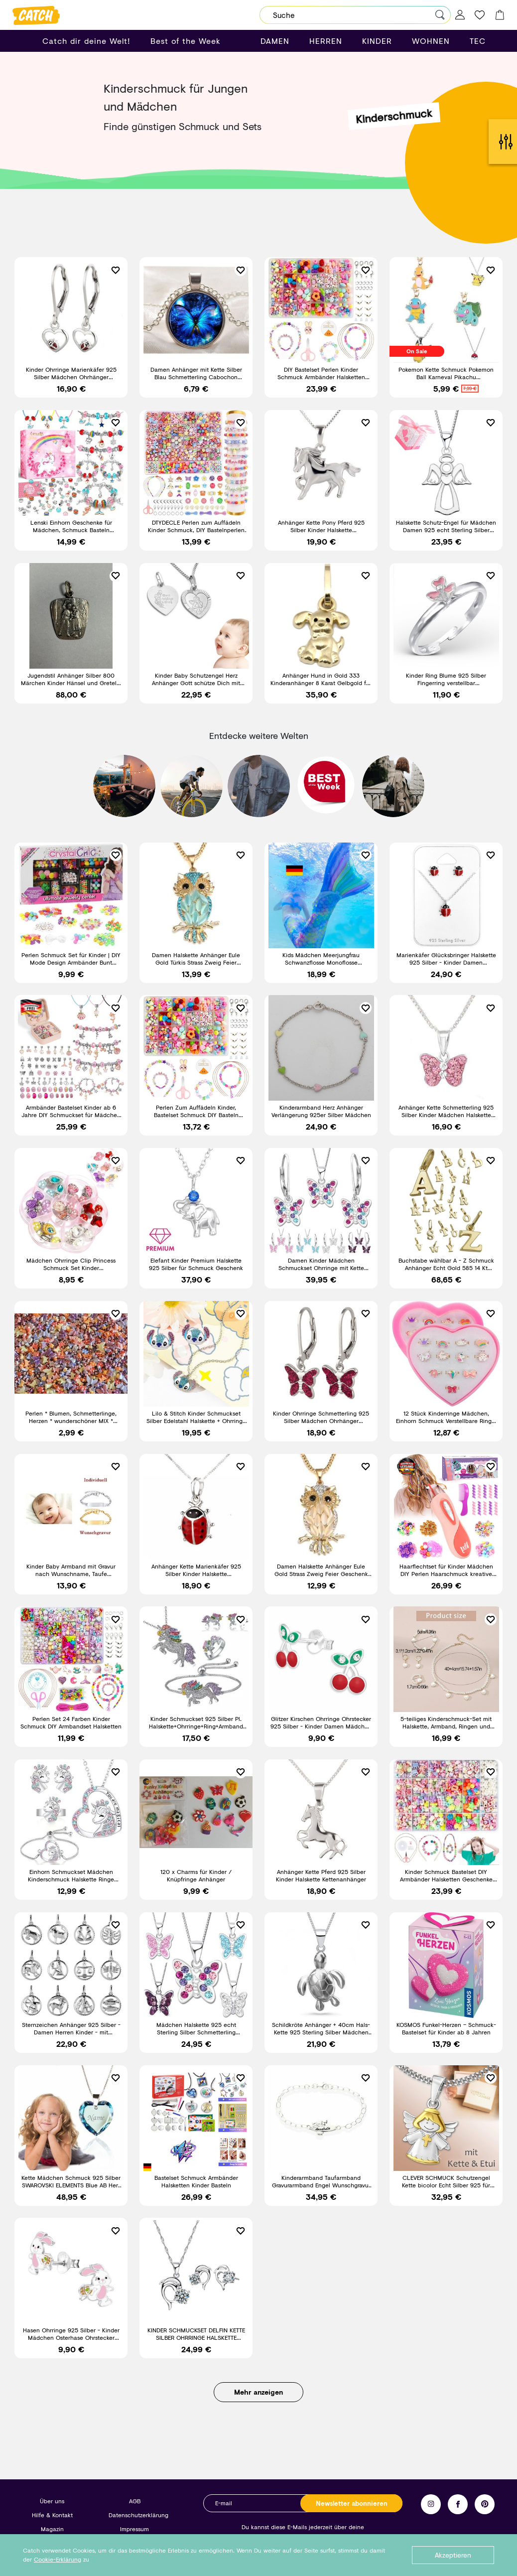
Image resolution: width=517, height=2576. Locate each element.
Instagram (431, 2504)
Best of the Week (185, 40)
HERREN (325, 40)
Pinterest (485, 2504)
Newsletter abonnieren (352, 2503)
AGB (134, 2501)
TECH (481, 40)
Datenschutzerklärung (138, 2515)
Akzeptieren (453, 2555)
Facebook (458, 2504)
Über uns (52, 2501)
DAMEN (274, 40)
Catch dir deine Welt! (86, 40)
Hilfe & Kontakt (52, 2515)
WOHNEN (431, 40)
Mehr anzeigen (258, 2400)
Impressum (134, 2529)
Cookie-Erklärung (57, 2559)
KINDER (377, 40)
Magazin (52, 2529)
